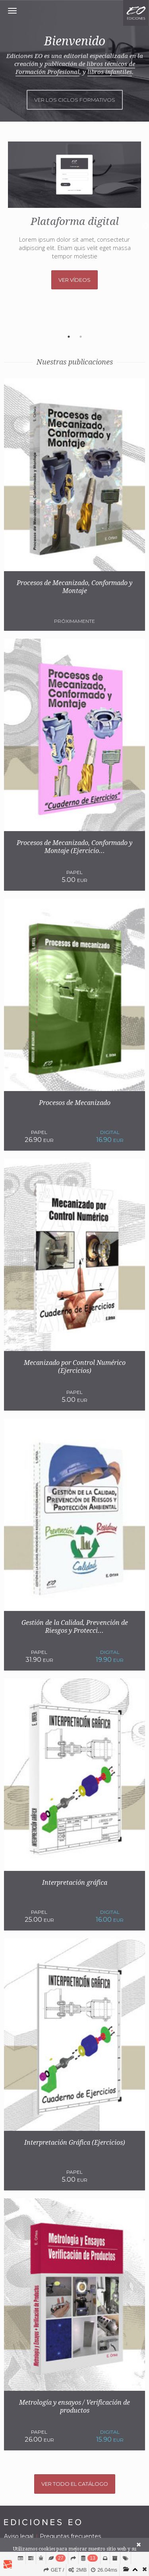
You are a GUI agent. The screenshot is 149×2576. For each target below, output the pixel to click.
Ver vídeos (74, 280)
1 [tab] (69, 337)
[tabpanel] (74, 215)
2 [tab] (81, 337)
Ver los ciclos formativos (74, 100)
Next (145, 226)
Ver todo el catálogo (74, 2484)
